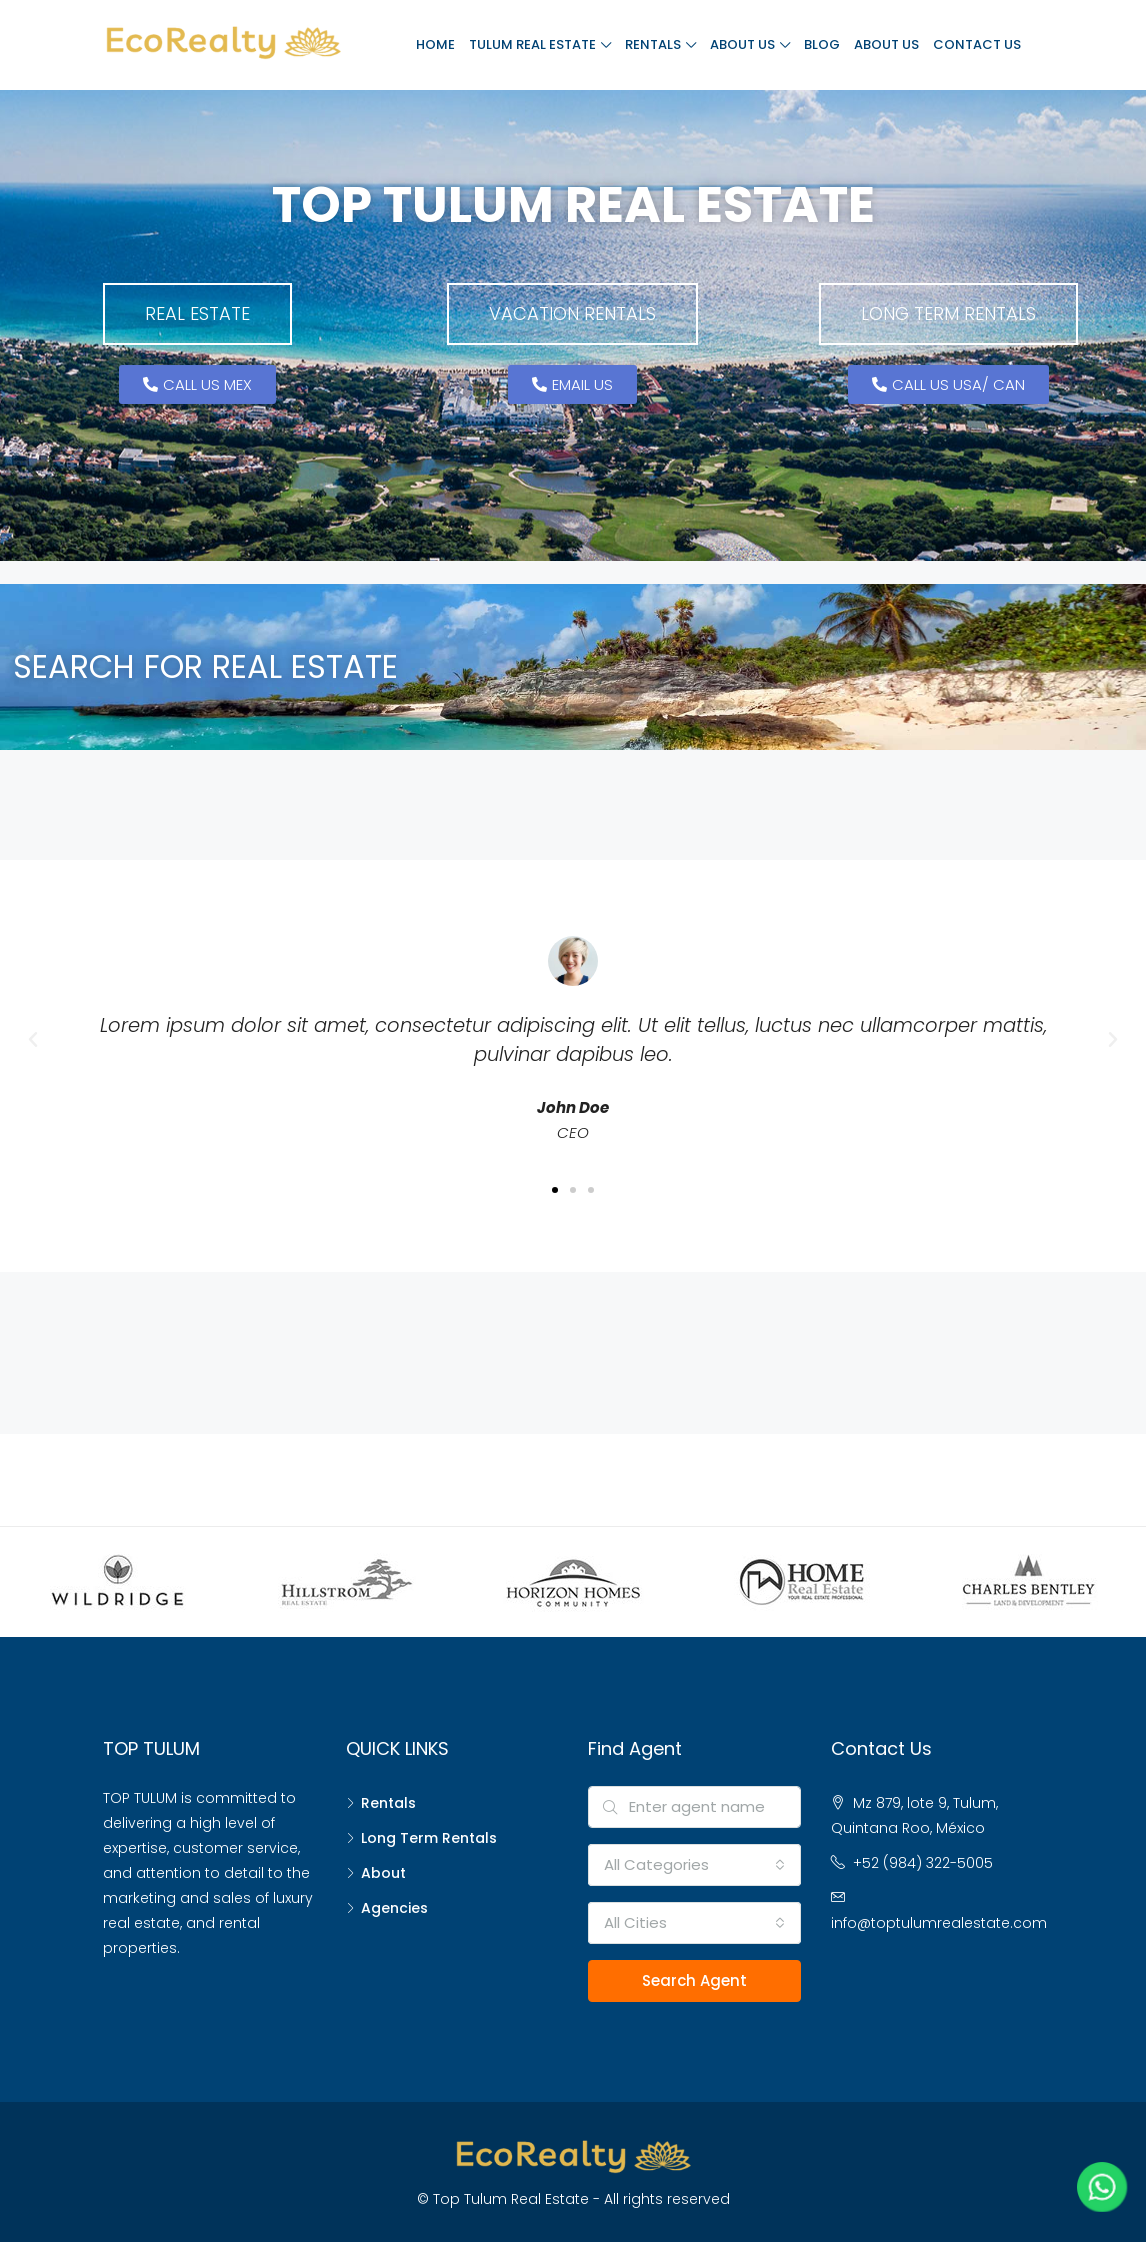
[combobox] (694, 1865)
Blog (822, 44)
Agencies (394, 1908)
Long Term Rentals (429, 1838)
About (383, 1873)
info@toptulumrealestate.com (939, 1923)
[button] (197, 314)
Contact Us (977, 44)
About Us (742, 44)
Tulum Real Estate (532, 44)
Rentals (653, 44)
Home (435, 44)
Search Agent (694, 1980)
